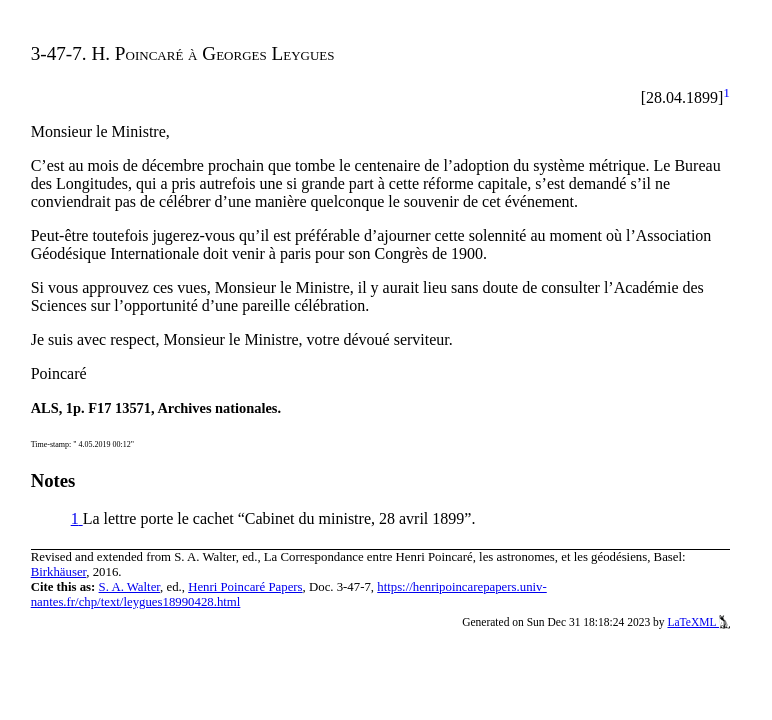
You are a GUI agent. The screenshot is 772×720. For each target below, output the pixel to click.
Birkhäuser (59, 572)
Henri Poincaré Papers (245, 587)
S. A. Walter (130, 587)
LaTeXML (698, 622)
